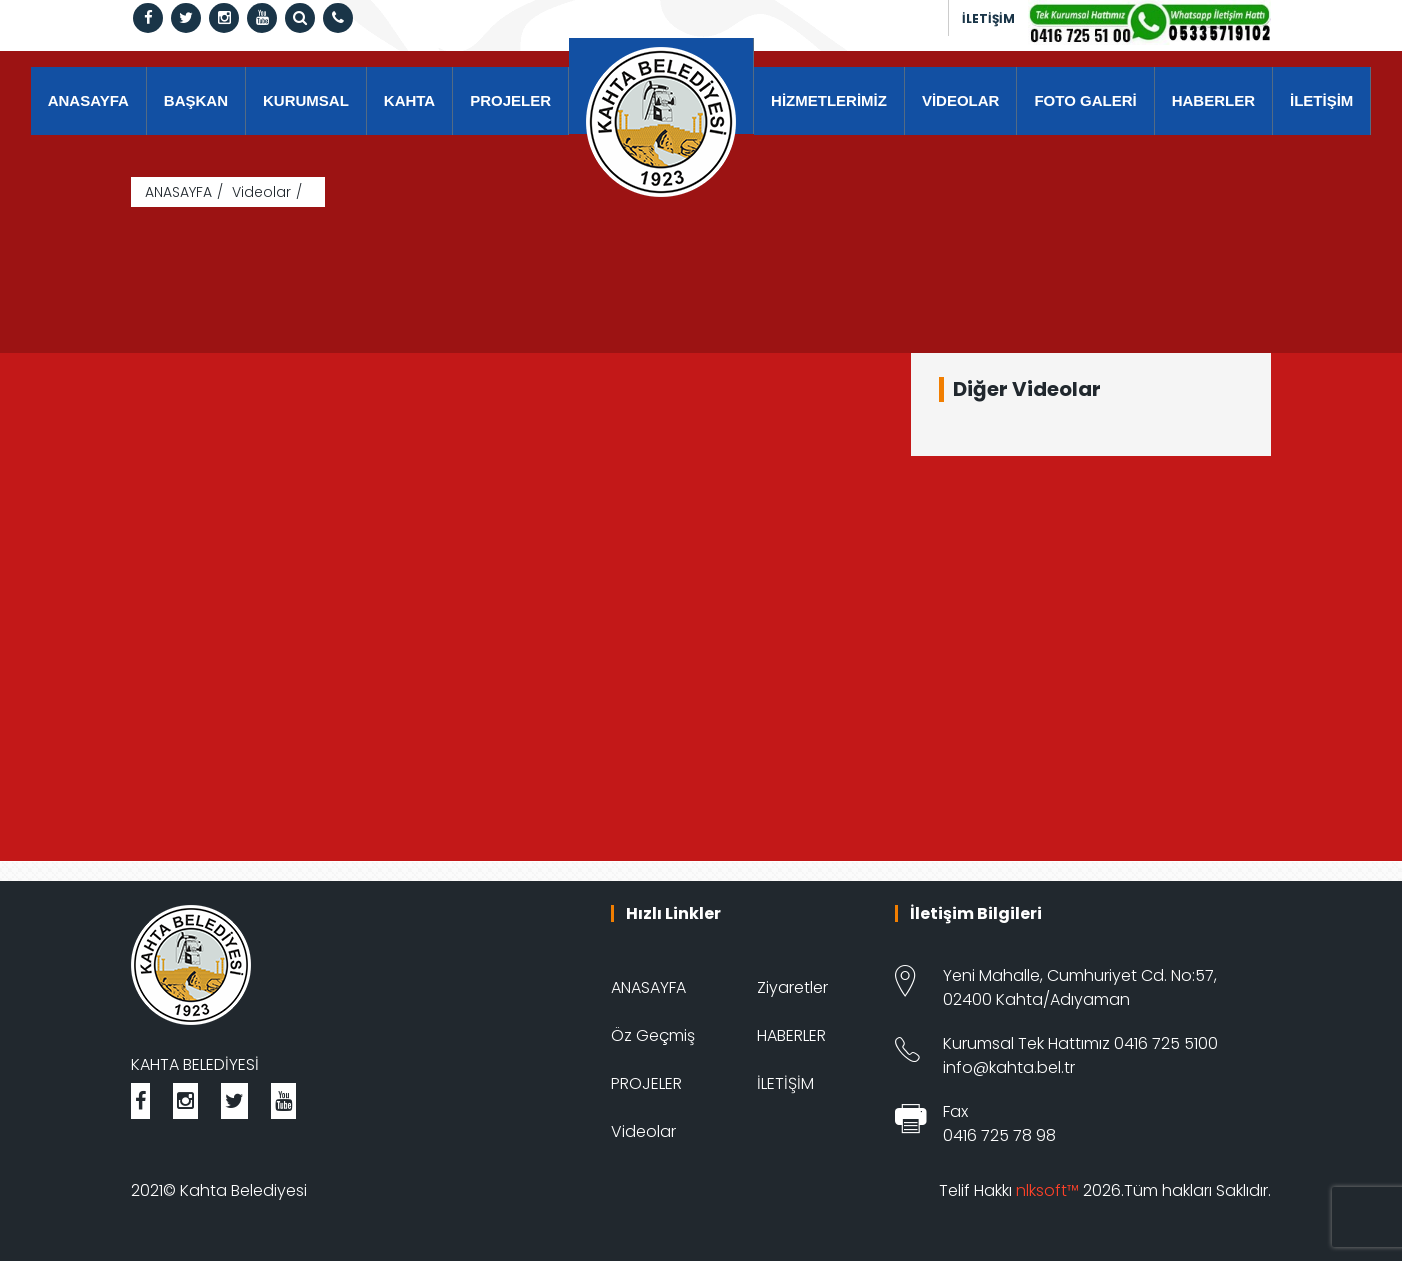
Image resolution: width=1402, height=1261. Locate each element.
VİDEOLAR (961, 100)
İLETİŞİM (988, 18)
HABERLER (1213, 100)
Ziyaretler (792, 987)
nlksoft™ (1047, 1190)
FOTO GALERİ (1085, 100)
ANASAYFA (88, 100)
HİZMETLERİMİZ (829, 100)
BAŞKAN (196, 100)
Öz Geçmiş (653, 1035)
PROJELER (510, 100)
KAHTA (409, 100)
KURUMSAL (306, 100)
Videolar (261, 192)
